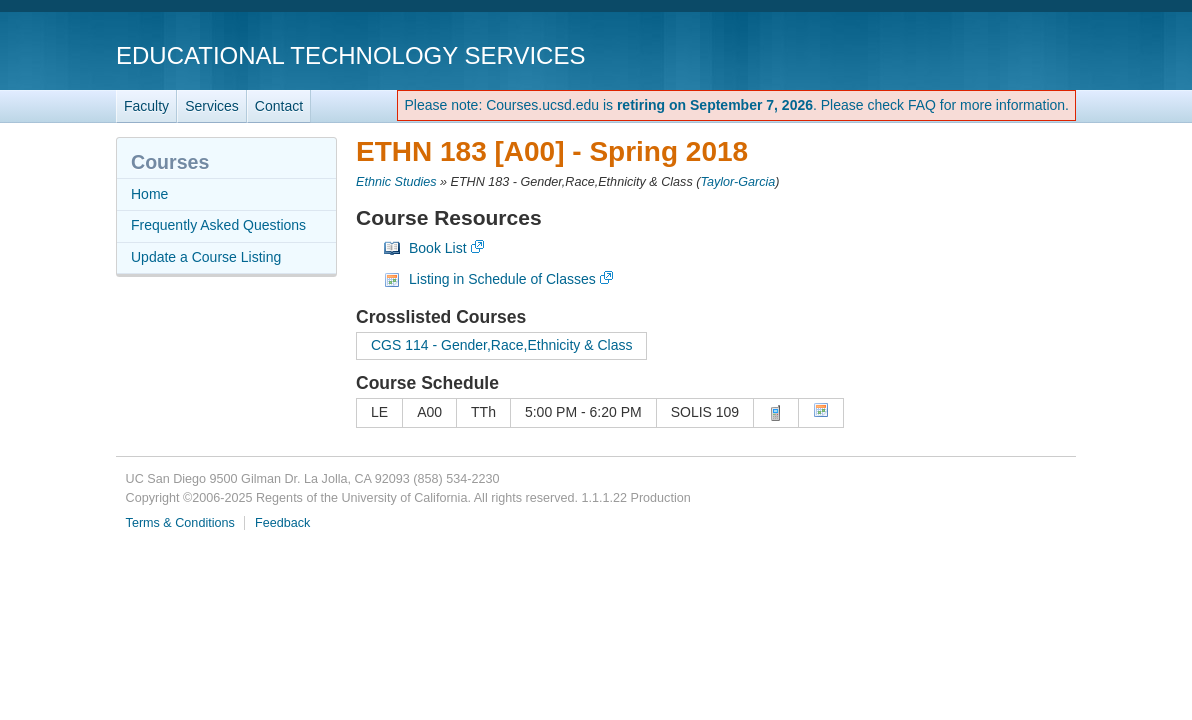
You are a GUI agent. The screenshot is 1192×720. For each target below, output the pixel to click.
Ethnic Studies (396, 182)
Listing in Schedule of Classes (502, 279)
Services (212, 106)
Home (149, 194)
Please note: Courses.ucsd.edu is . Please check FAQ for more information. (736, 105)
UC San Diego (961, 54)
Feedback (282, 523)
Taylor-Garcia (737, 182)
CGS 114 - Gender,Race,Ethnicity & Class (501, 345)
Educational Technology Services (350, 55)
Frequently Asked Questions (218, 225)
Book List (438, 248)
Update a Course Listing (206, 257)
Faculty (146, 106)
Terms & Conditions (180, 523)
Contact (279, 106)
